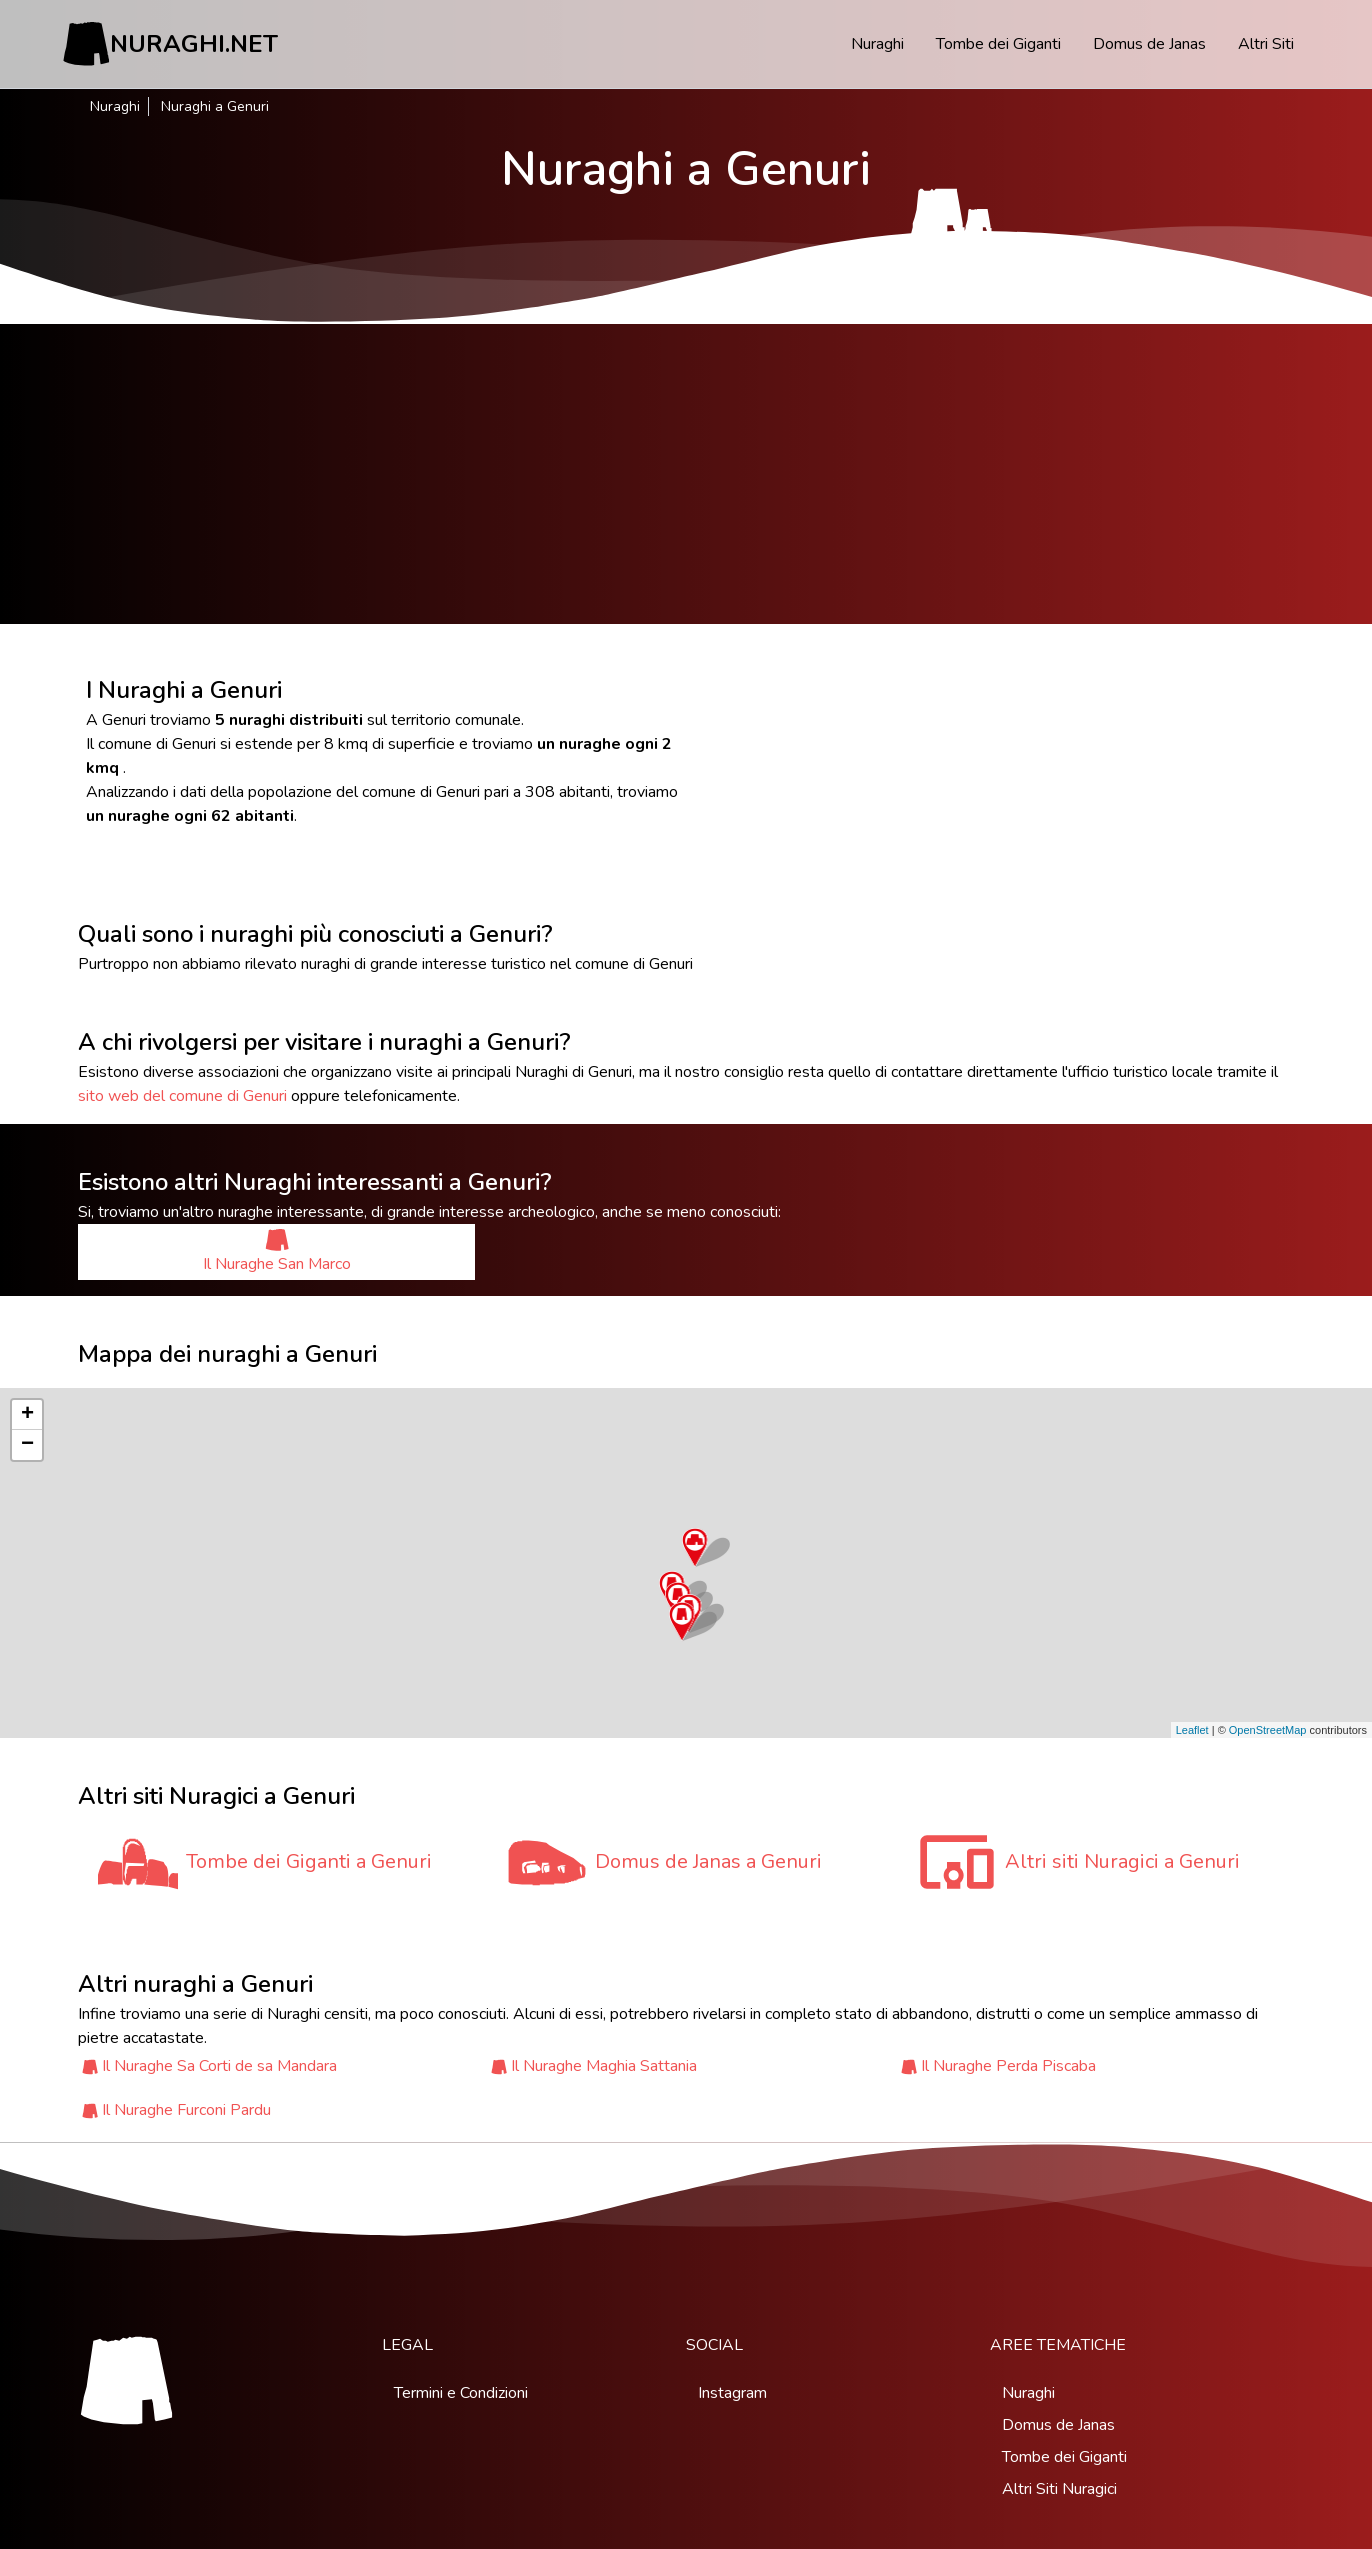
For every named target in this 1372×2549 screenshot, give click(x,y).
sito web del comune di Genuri (182, 1096)
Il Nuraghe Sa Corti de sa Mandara (219, 2066)
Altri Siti (1266, 44)
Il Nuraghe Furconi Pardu (186, 2110)
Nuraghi (877, 44)
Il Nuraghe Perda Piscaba (1008, 2066)
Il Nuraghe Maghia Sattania (604, 2066)
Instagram (732, 2393)
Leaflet (1192, 1730)
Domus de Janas (1149, 44)
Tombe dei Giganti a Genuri (309, 1861)
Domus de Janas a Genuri (708, 1861)
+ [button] (27, 1415)
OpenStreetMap (1268, 1730)
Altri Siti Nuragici (1059, 2489)
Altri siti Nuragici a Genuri (1122, 1861)
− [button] (27, 1445)
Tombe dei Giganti (998, 44)
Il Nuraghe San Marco (277, 1251)
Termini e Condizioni (461, 2393)
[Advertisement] (686, 474)
